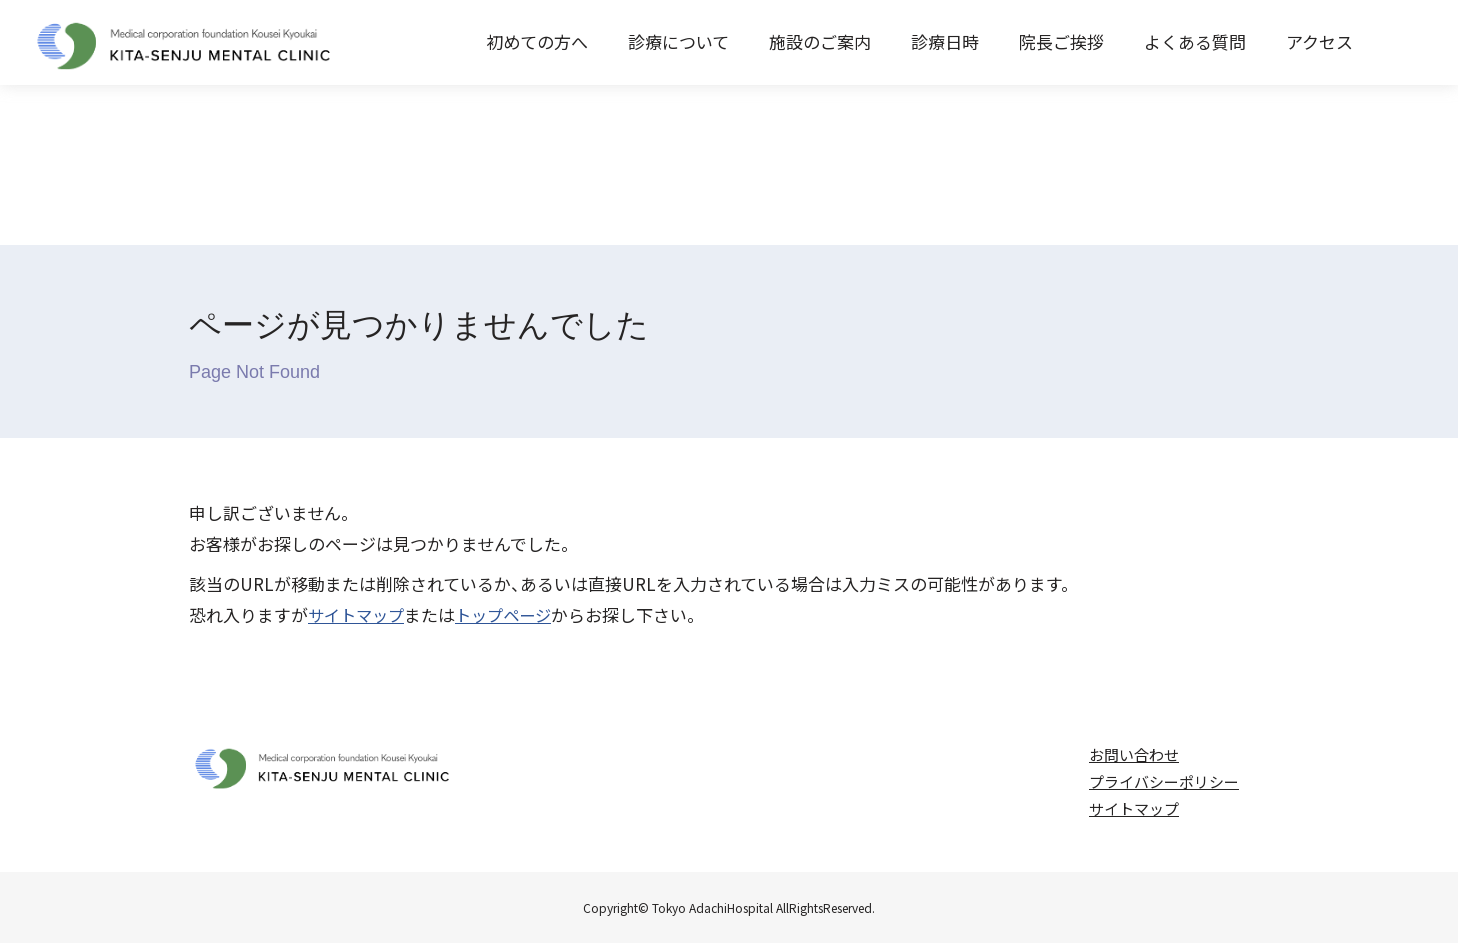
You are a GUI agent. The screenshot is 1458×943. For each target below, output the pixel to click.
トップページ (512, 614)
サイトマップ (359, 614)
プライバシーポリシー (1164, 781)
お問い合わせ (1134, 754)
